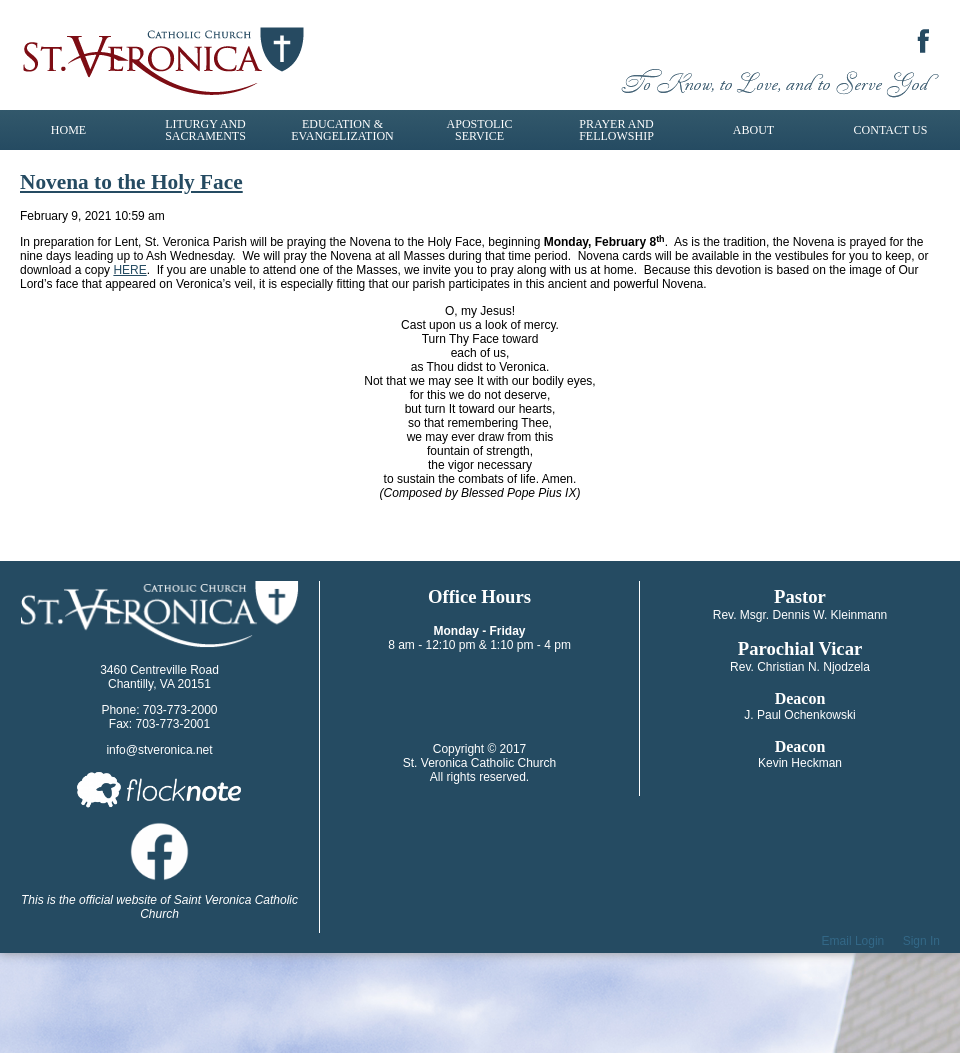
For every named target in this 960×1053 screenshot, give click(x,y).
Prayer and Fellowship (616, 130)
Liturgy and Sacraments (205, 130)
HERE (129, 270)
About (753, 130)
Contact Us (891, 130)
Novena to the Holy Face (131, 182)
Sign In (921, 941)
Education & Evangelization (342, 130)
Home (68, 130)
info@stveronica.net (159, 750)
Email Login (853, 941)
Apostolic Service (480, 130)
